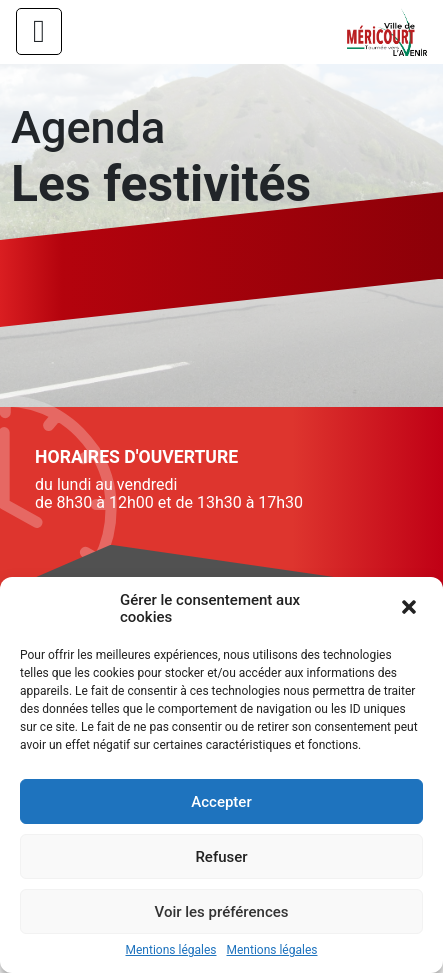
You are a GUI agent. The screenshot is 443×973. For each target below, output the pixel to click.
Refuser (221, 857)
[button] (411, 609)
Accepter (221, 802)
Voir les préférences (222, 912)
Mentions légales (171, 950)
